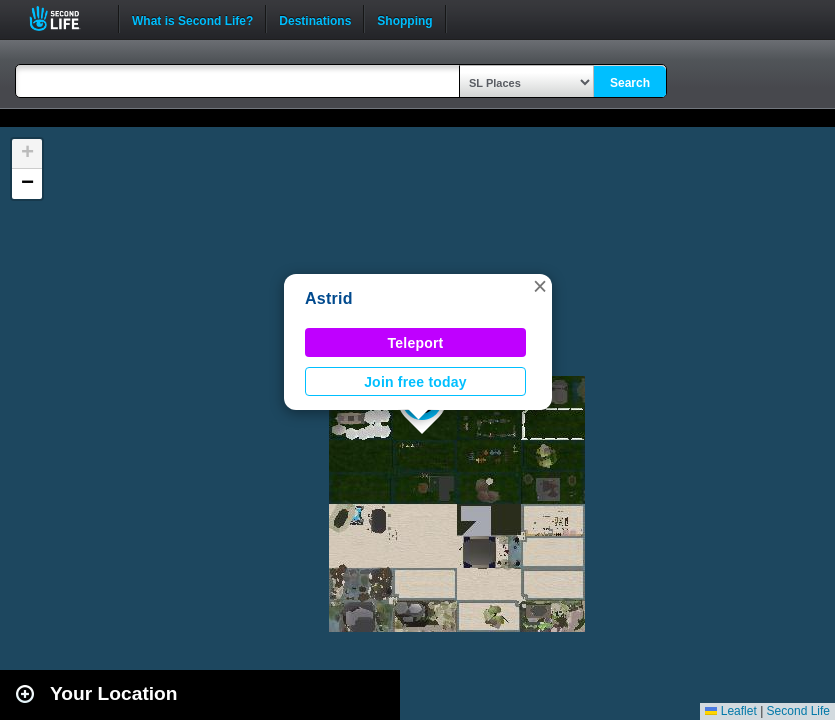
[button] (540, 286)
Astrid (329, 298)
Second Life (65, 18)
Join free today (415, 382)
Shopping (404, 19)
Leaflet (730, 711)
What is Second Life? (192, 19)
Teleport (416, 343)
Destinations (315, 19)
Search (630, 83)
